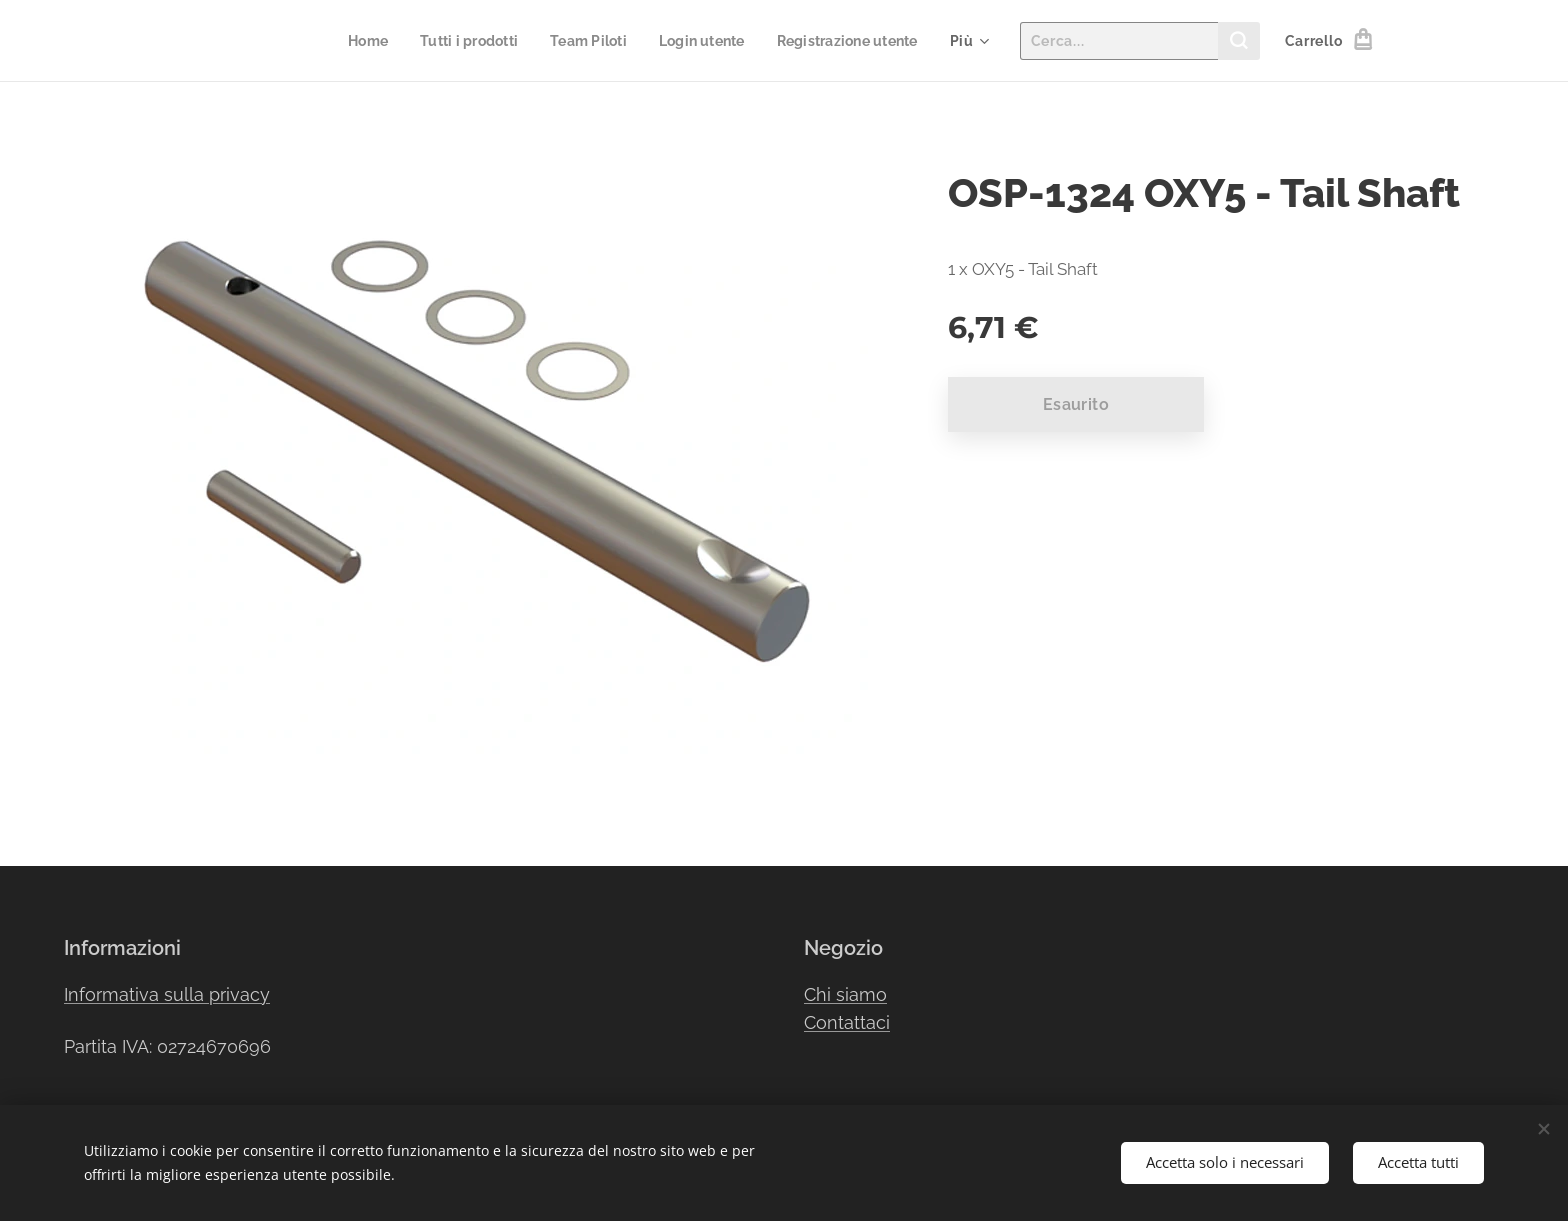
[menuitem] (345, 41)
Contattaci (847, 1022)
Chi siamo (845, 994)
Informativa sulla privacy (167, 994)
